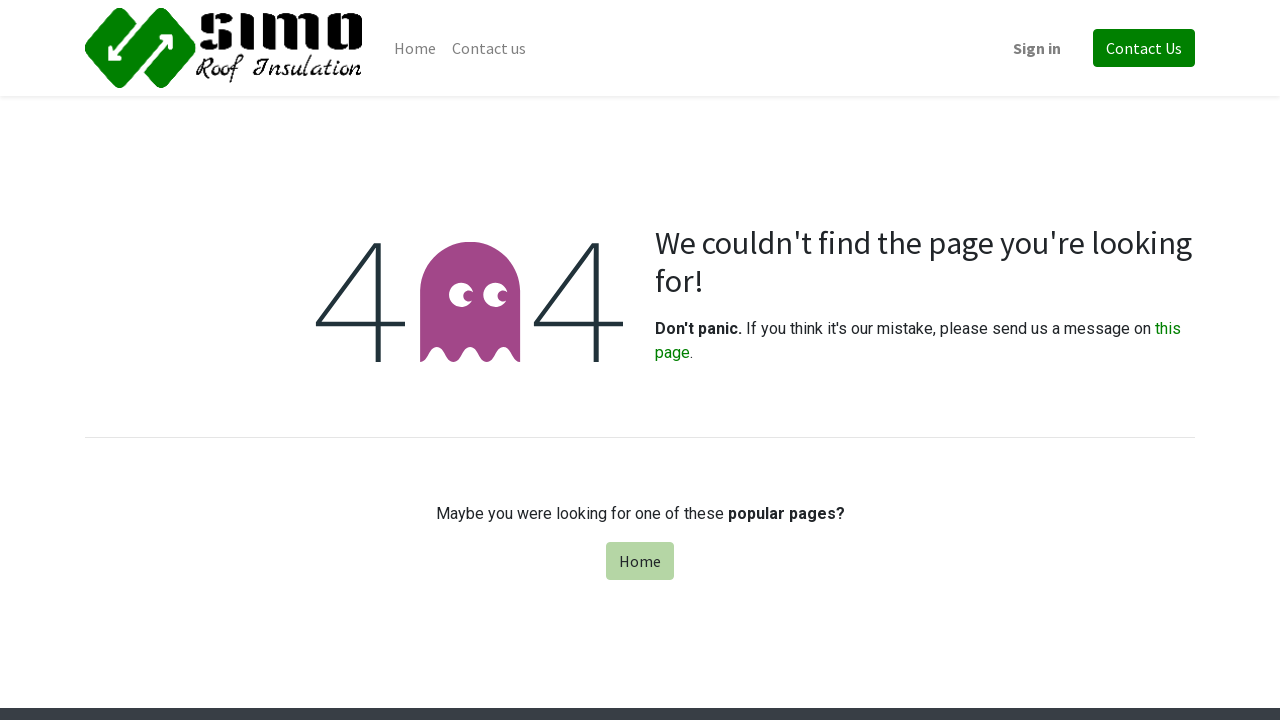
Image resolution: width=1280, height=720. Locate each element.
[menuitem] (415, 48)
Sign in (1037, 48)
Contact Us (1144, 48)
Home (640, 561)
